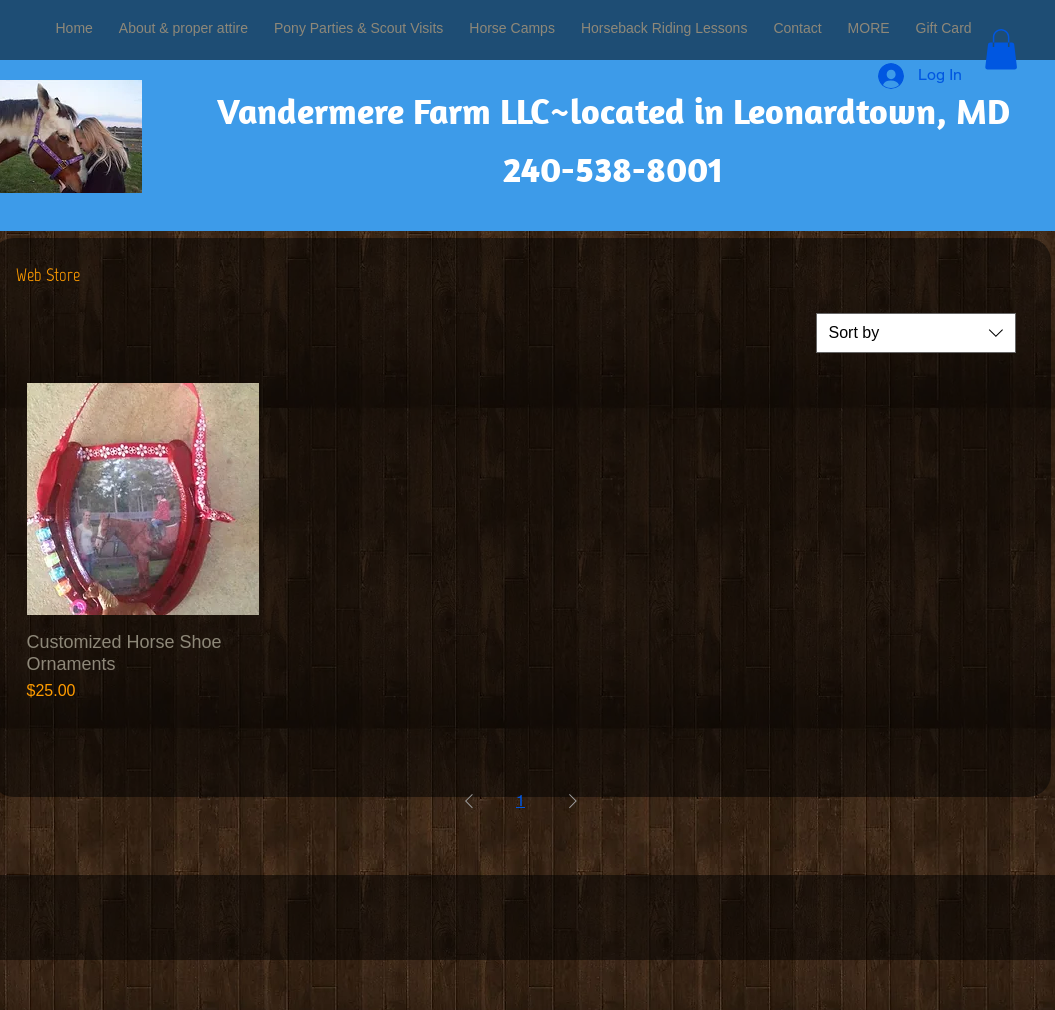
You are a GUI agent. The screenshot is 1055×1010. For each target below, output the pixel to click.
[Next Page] (573, 801)
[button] (1001, 49)
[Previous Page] (469, 801)
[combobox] (916, 333)
